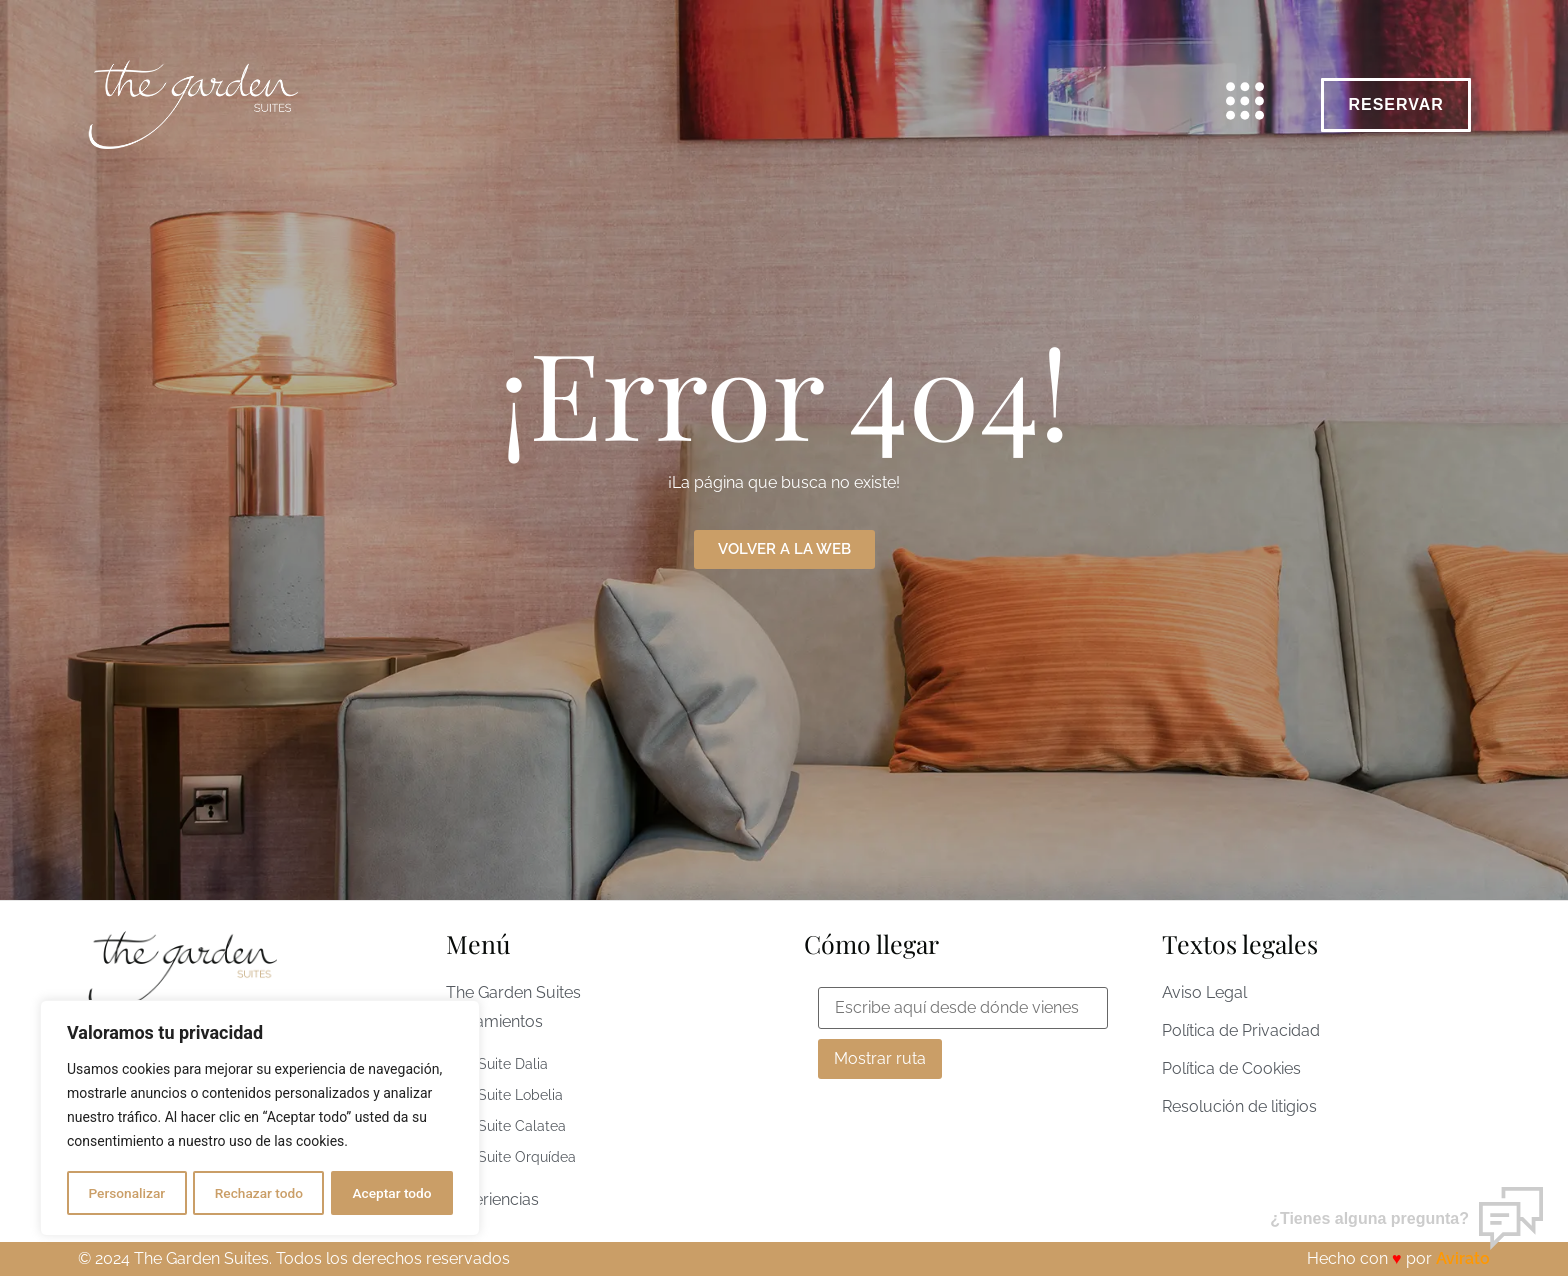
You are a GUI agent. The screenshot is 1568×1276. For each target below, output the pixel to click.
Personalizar (126, 1193)
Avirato (1463, 1258)
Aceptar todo (392, 1193)
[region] (260, 1119)
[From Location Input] (963, 1008)
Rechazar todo (259, 1193)
